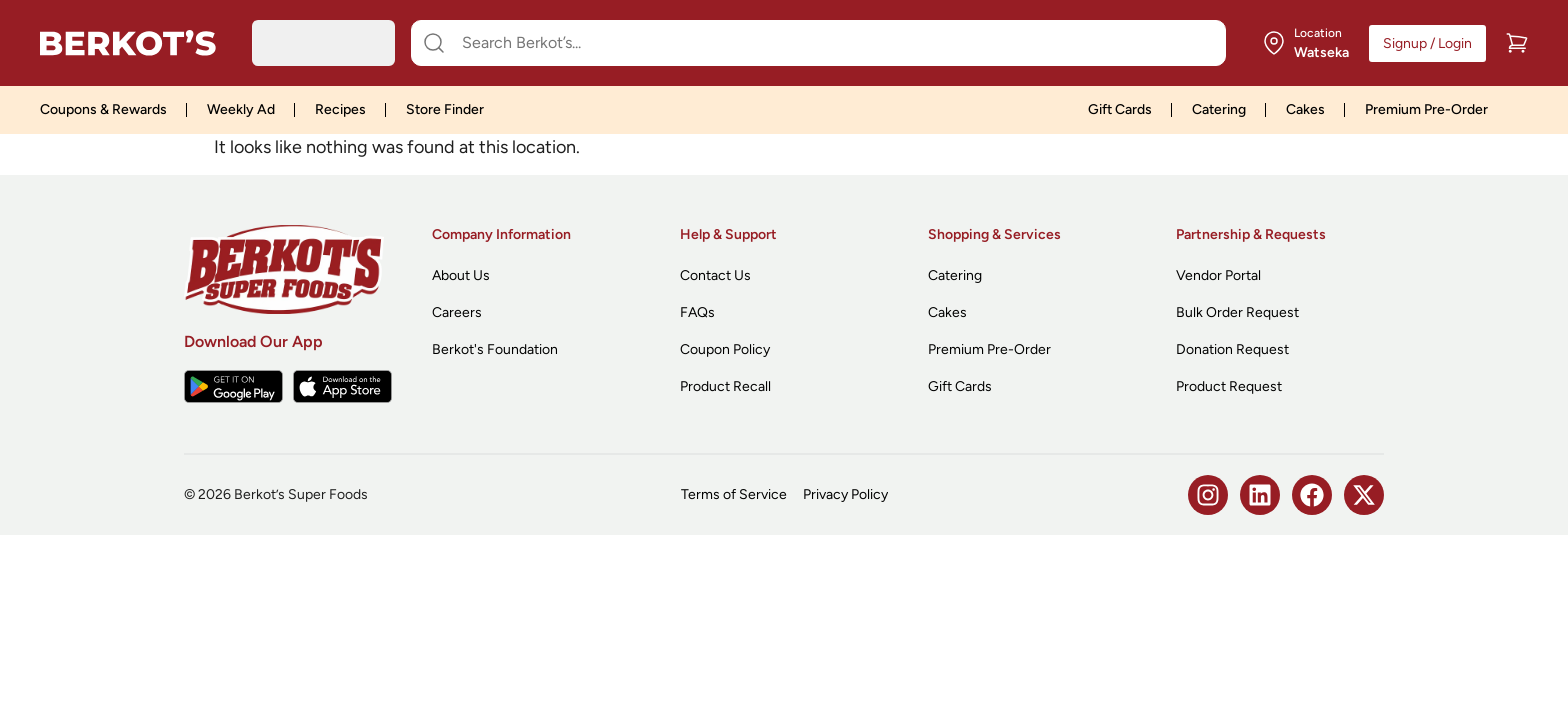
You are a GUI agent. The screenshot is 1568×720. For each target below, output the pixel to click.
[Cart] (1517, 43)
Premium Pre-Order (1426, 109)
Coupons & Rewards (103, 109)
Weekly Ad (241, 109)
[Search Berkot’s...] (830, 43)
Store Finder (445, 109)
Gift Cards (1120, 109)
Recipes (340, 109)
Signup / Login (1427, 43)
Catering (1219, 109)
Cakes (1305, 109)
